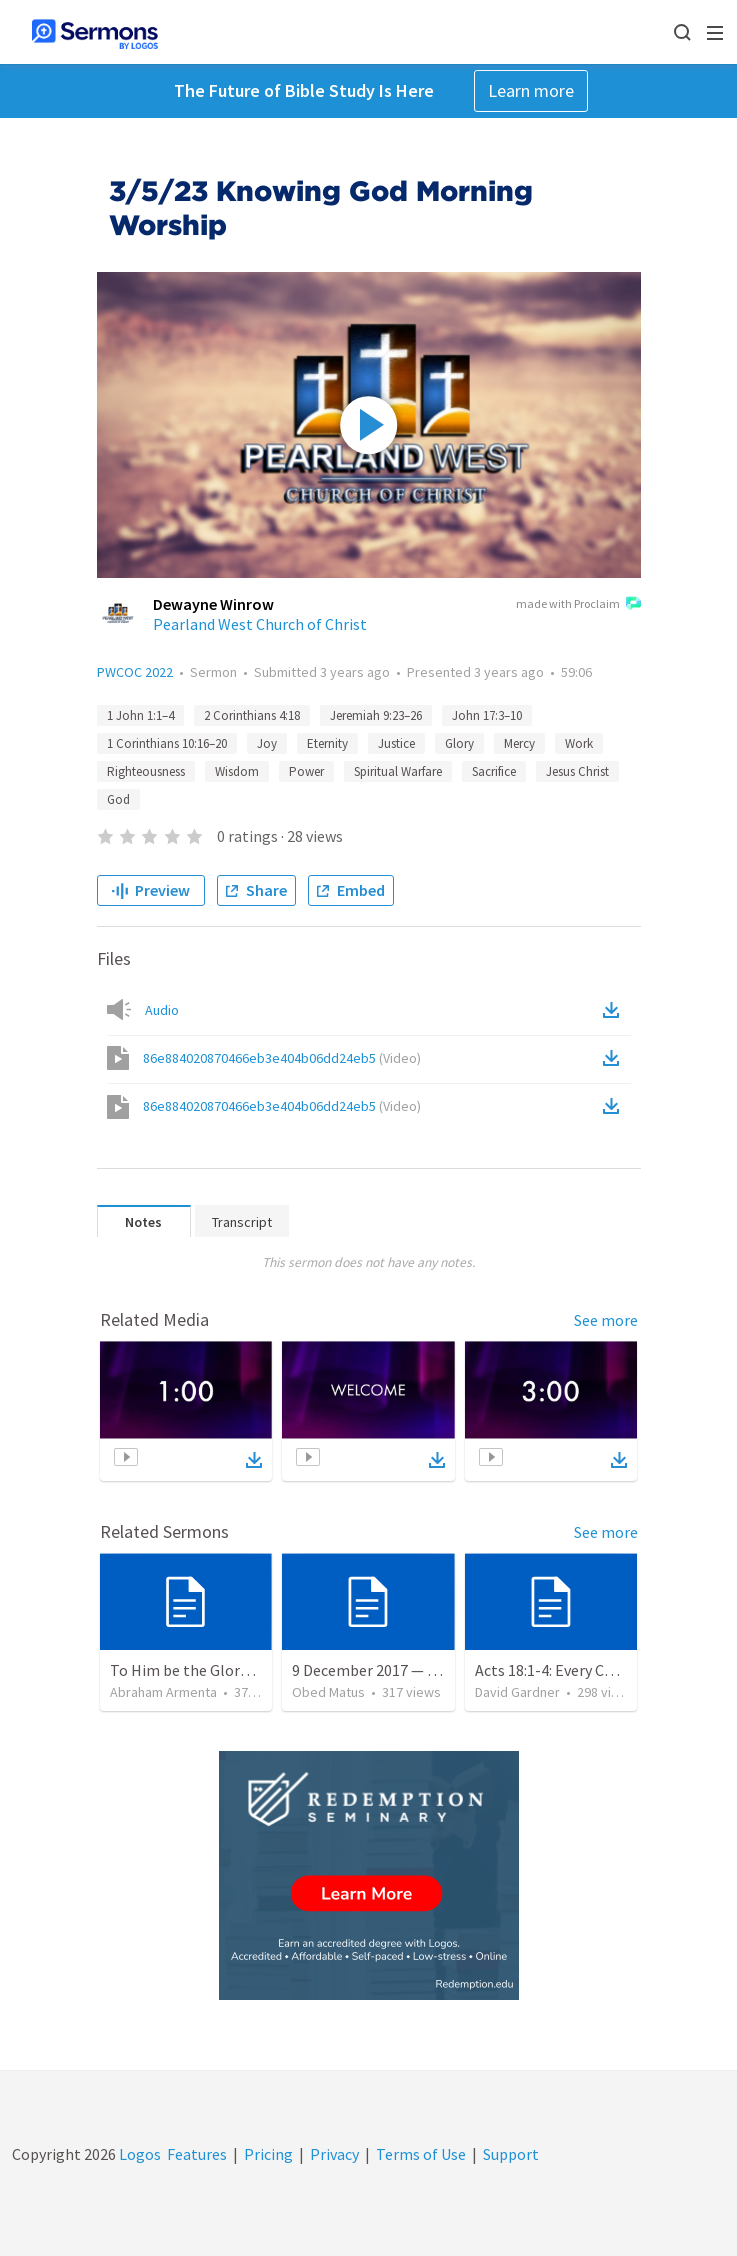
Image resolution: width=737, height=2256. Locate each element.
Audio (162, 1010)
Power (306, 771)
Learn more (531, 90)
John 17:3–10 (487, 715)
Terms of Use (421, 2154)
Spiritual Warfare (398, 771)
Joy (267, 743)
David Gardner (517, 1692)
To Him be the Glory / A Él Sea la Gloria (241, 1670)
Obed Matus (328, 1692)
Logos (138, 2154)
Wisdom (237, 771)
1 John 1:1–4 (140, 715)
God (118, 799)
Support (511, 2154)
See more (606, 1320)
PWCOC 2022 (135, 672)
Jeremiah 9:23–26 (376, 715)
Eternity (327, 743)
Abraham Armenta (163, 1692)
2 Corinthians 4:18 (252, 715)
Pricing (268, 2154)
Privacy (334, 2154)
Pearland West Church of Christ (260, 624)
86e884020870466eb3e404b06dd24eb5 (282, 1058)
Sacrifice (494, 771)
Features (197, 2154)
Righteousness (146, 771)
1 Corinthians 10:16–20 (167, 743)
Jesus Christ (577, 771)
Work (579, 743)
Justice (396, 743)
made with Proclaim (578, 605)
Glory (459, 743)
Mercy (519, 743)
